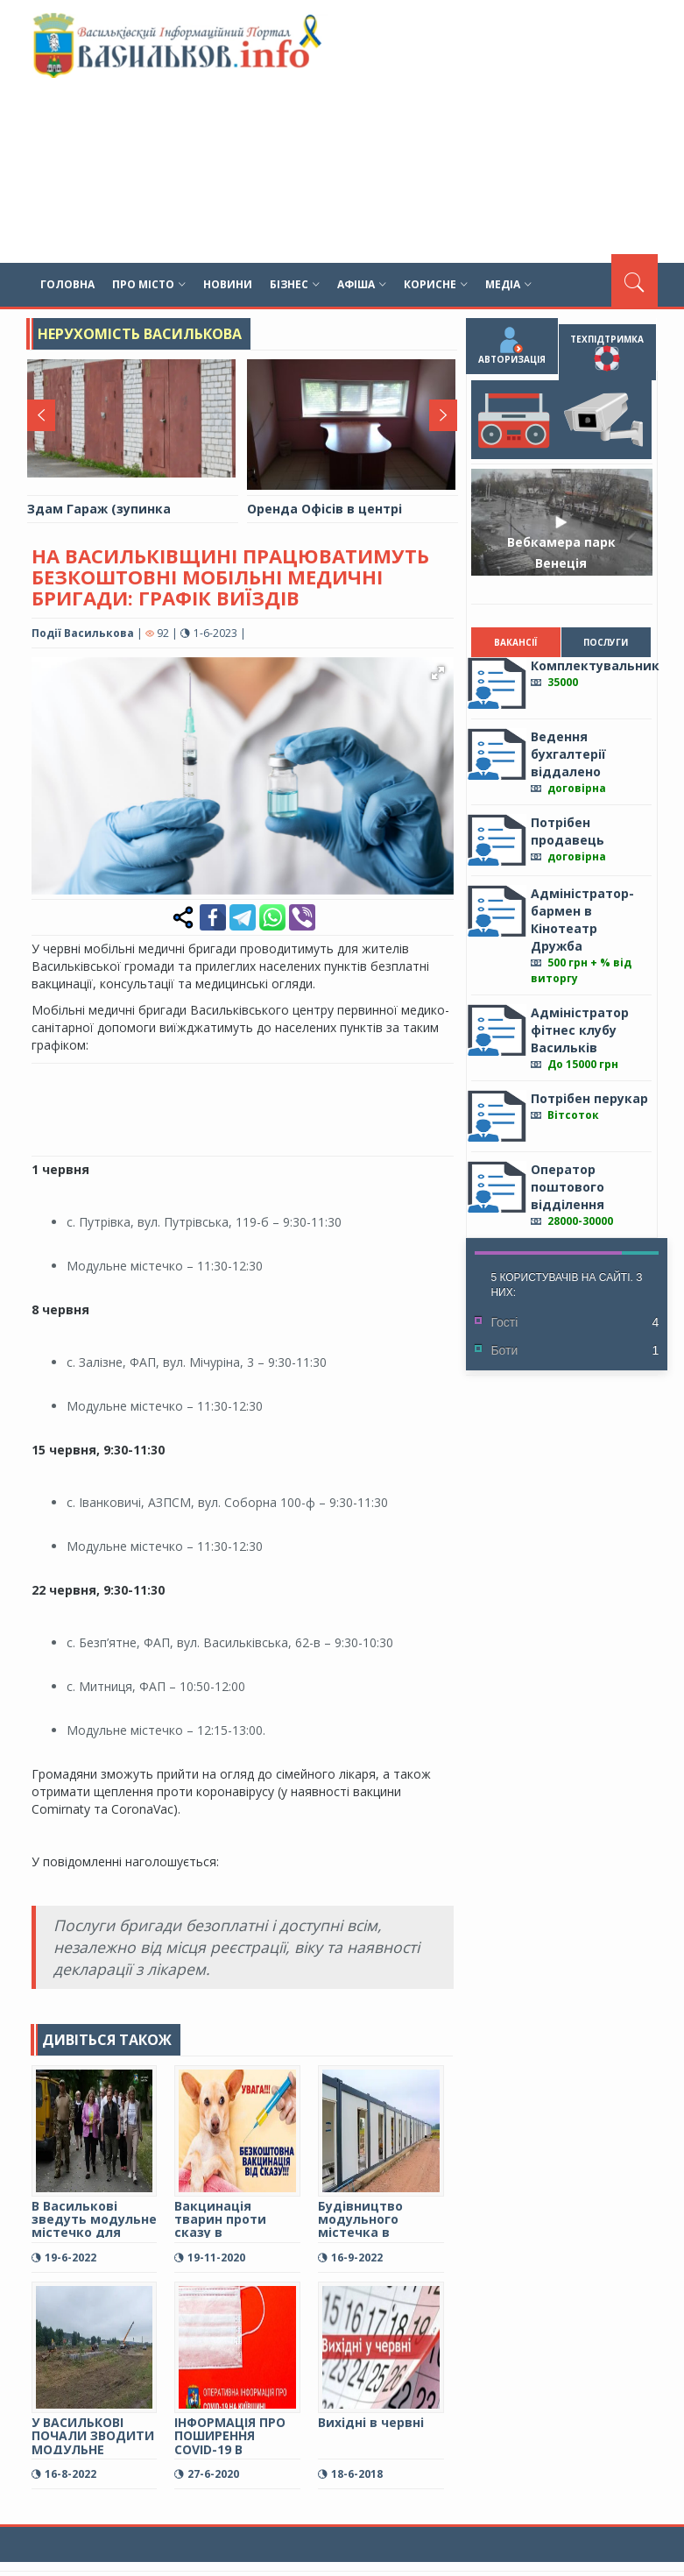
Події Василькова (83, 633)
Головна (67, 284)
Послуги (606, 642)
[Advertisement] (455, 131)
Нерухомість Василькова (140, 333)
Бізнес (295, 284)
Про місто (149, 284)
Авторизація (512, 346)
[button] (437, 673)
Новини (227, 284)
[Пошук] (634, 280)
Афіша (361, 284)
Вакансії (516, 642)
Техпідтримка (608, 352)
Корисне (436, 284)
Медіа (508, 284)
